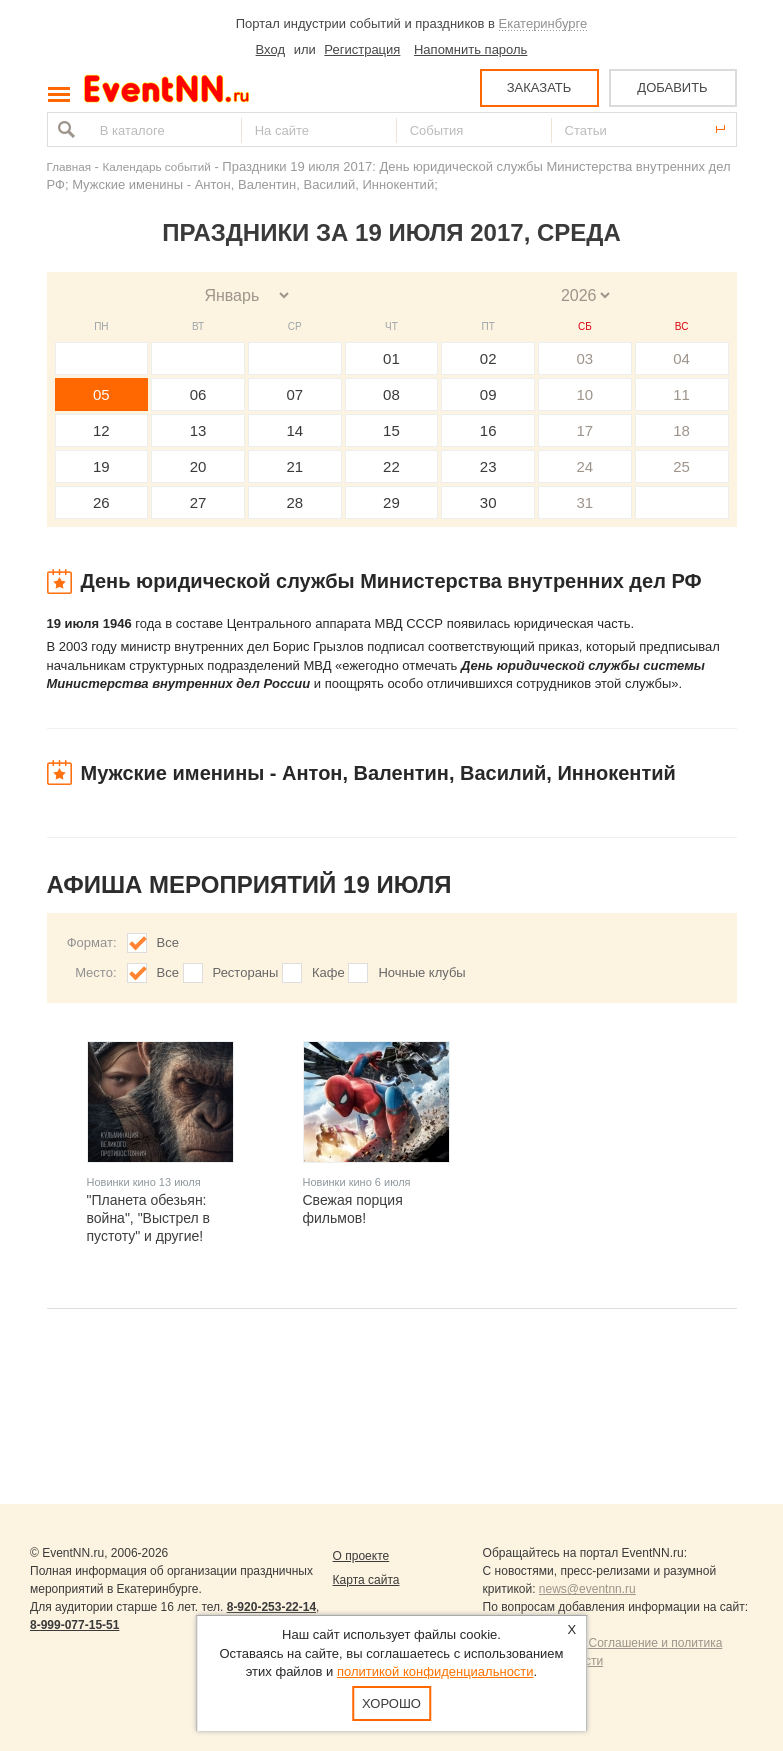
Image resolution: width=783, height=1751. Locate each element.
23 (488, 466)
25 (681, 466)
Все (168, 942)
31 (585, 502)
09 (488, 394)
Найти (64, 129)
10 (585, 394)
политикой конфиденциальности (435, 1671)
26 (101, 502)
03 (585, 358)
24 (585, 466)
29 (391, 502)
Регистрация (362, 49)
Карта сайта (366, 1580)
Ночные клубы (421, 972)
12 (101, 430)
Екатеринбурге (543, 23)
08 (391, 394)
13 (198, 430)
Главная (69, 166)
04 (681, 358)
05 (101, 394)
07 (294, 394)
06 (198, 394)
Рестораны (246, 972)
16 (488, 430)
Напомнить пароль (470, 49)
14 (294, 430)
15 (391, 430)
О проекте (361, 1556)
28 (294, 502)
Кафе (328, 972)
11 (681, 394)
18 (681, 430)
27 (198, 502)
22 (391, 466)
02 (488, 358)
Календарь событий (157, 166)
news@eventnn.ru (587, 1589)
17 (585, 430)
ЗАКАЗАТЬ (539, 87)
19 (101, 466)
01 (391, 358)
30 (488, 502)
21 (294, 466)
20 (198, 466)
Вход (270, 49)
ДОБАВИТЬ (672, 87)
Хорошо (391, 1703)
